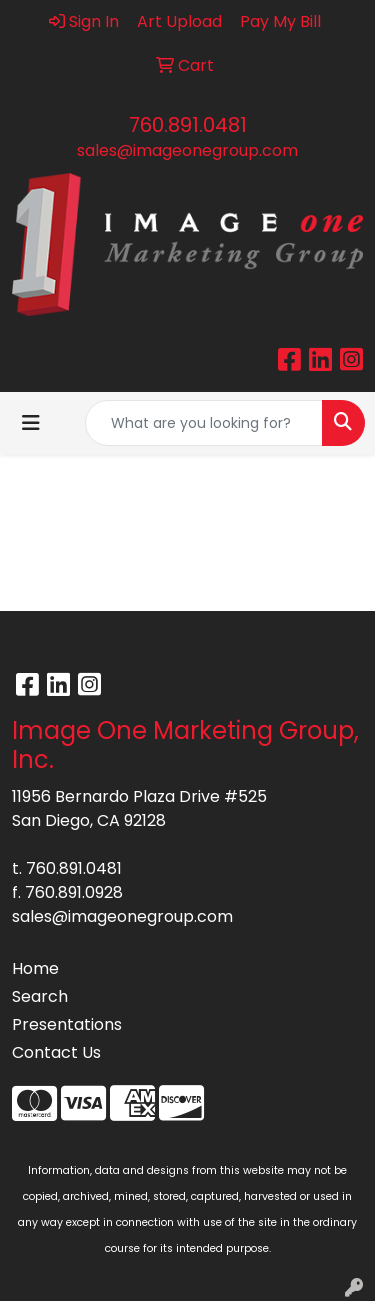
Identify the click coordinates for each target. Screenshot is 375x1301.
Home (35, 968)
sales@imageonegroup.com (187, 150)
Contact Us (56, 1052)
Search (40, 996)
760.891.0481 (188, 125)
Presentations (67, 1024)
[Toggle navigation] (31, 423)
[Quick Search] (204, 423)
